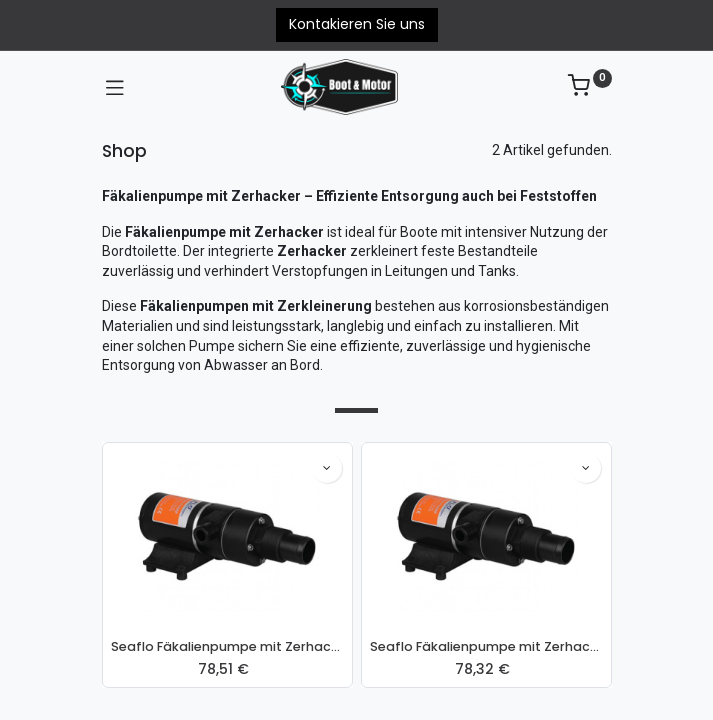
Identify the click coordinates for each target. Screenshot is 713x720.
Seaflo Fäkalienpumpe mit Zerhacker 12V (227, 646)
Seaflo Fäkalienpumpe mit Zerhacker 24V (486, 646)
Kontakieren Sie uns (357, 24)
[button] (327, 468)
